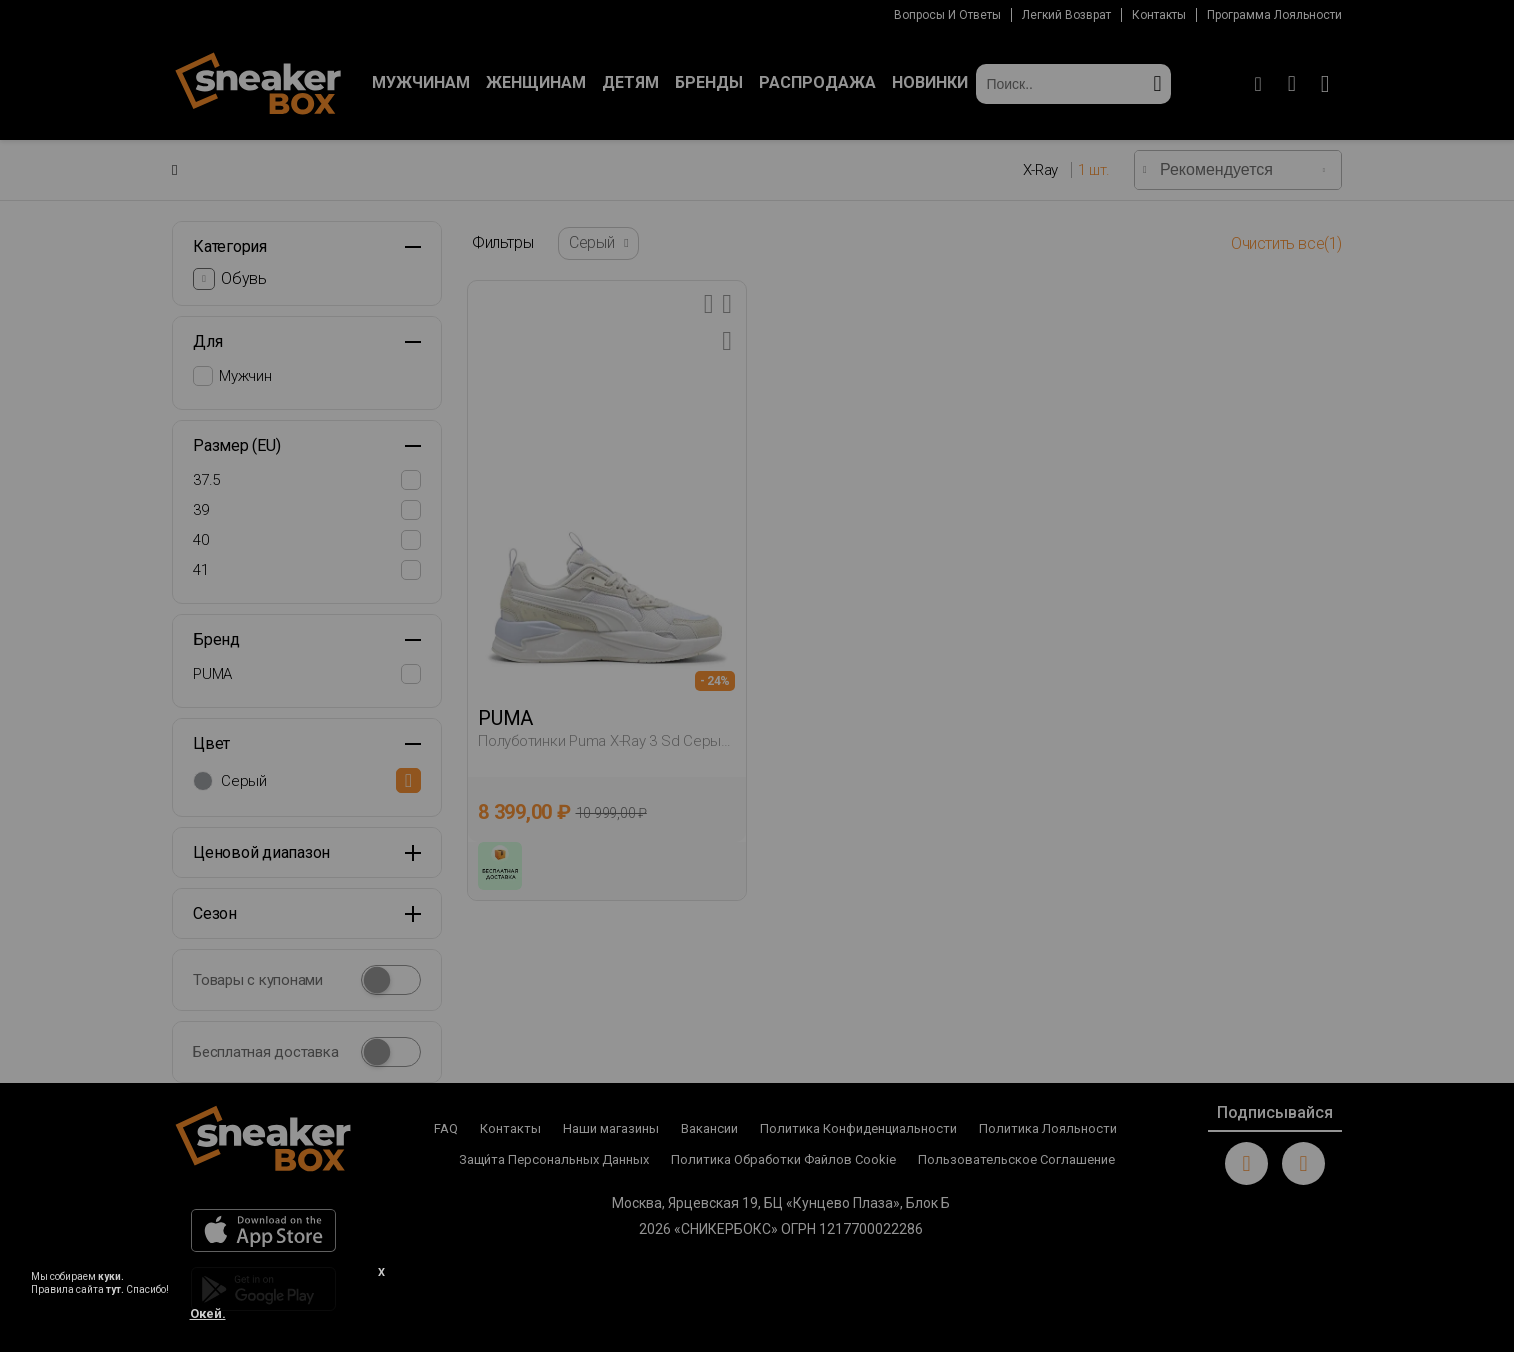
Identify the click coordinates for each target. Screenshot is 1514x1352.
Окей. (208, 1313)
